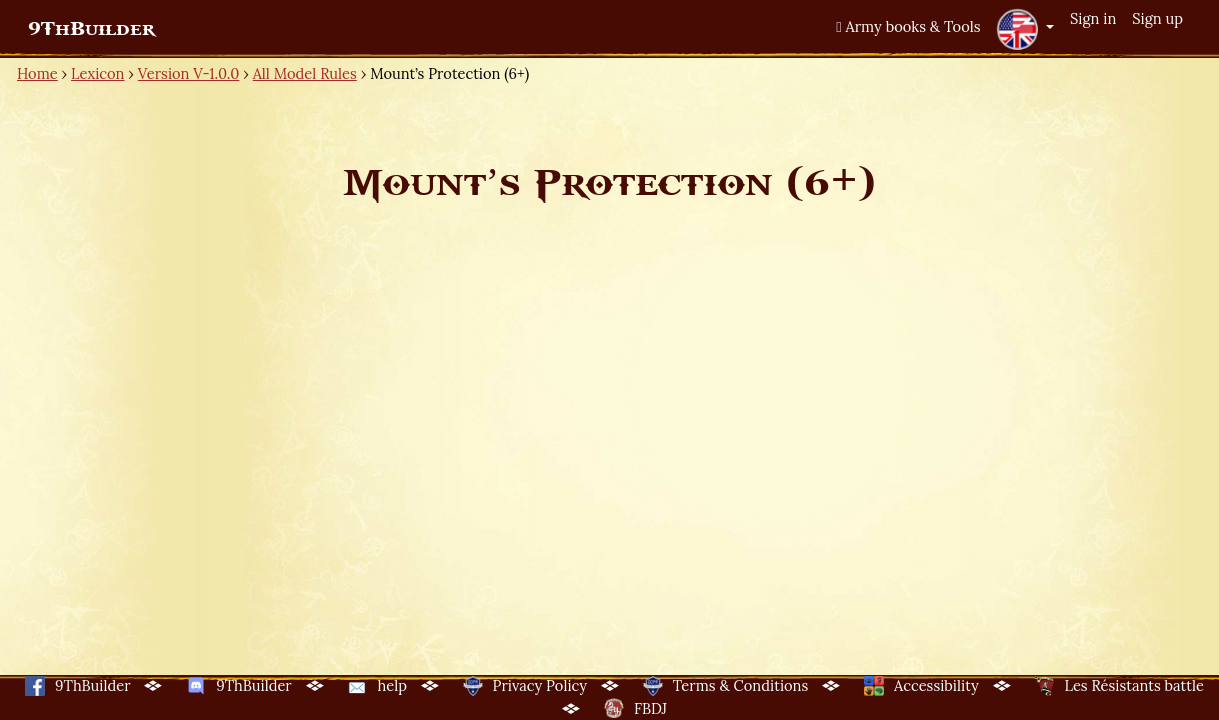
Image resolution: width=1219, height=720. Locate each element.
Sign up (1157, 18)
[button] (1025, 29)
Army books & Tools (908, 26)
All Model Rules (305, 73)
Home (37, 73)
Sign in (1093, 18)
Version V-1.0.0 (189, 73)
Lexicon (97, 73)
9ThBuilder (91, 29)
